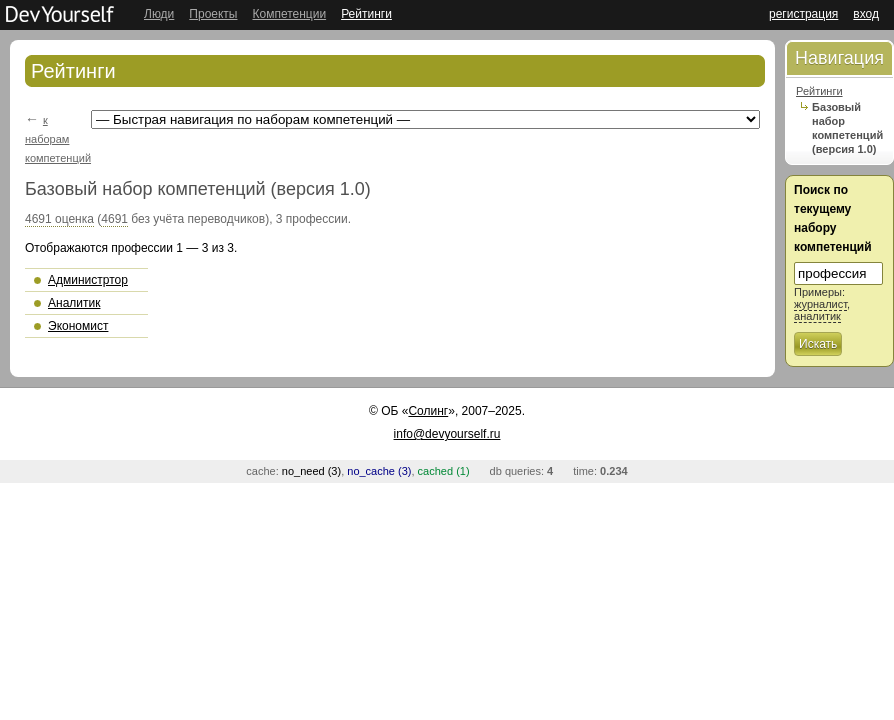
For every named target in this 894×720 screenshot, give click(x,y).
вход (866, 14)
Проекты (213, 14)
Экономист (78, 326)
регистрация (803, 14)
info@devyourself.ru (447, 434)
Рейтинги (366, 14)
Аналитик (74, 303)
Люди (159, 14)
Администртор (88, 280)
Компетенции (289, 14)
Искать (818, 344)
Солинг (428, 411)
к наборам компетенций (58, 139)
